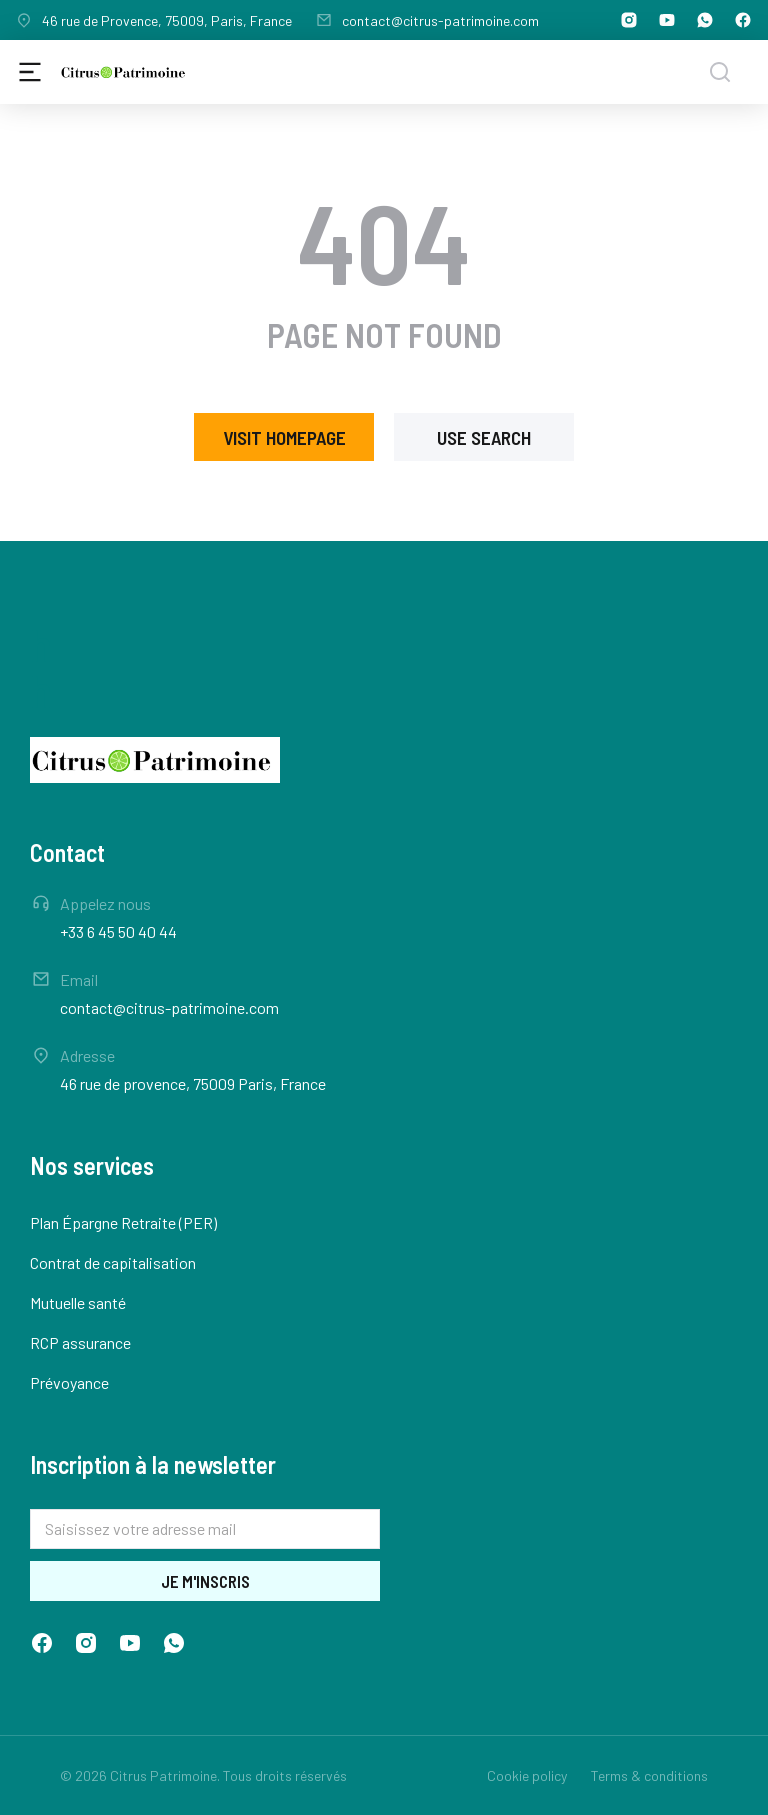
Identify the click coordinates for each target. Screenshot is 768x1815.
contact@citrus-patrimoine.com (440, 20)
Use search (484, 437)
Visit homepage (284, 437)
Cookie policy (527, 1775)
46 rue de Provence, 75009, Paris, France (167, 20)
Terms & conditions (649, 1775)
